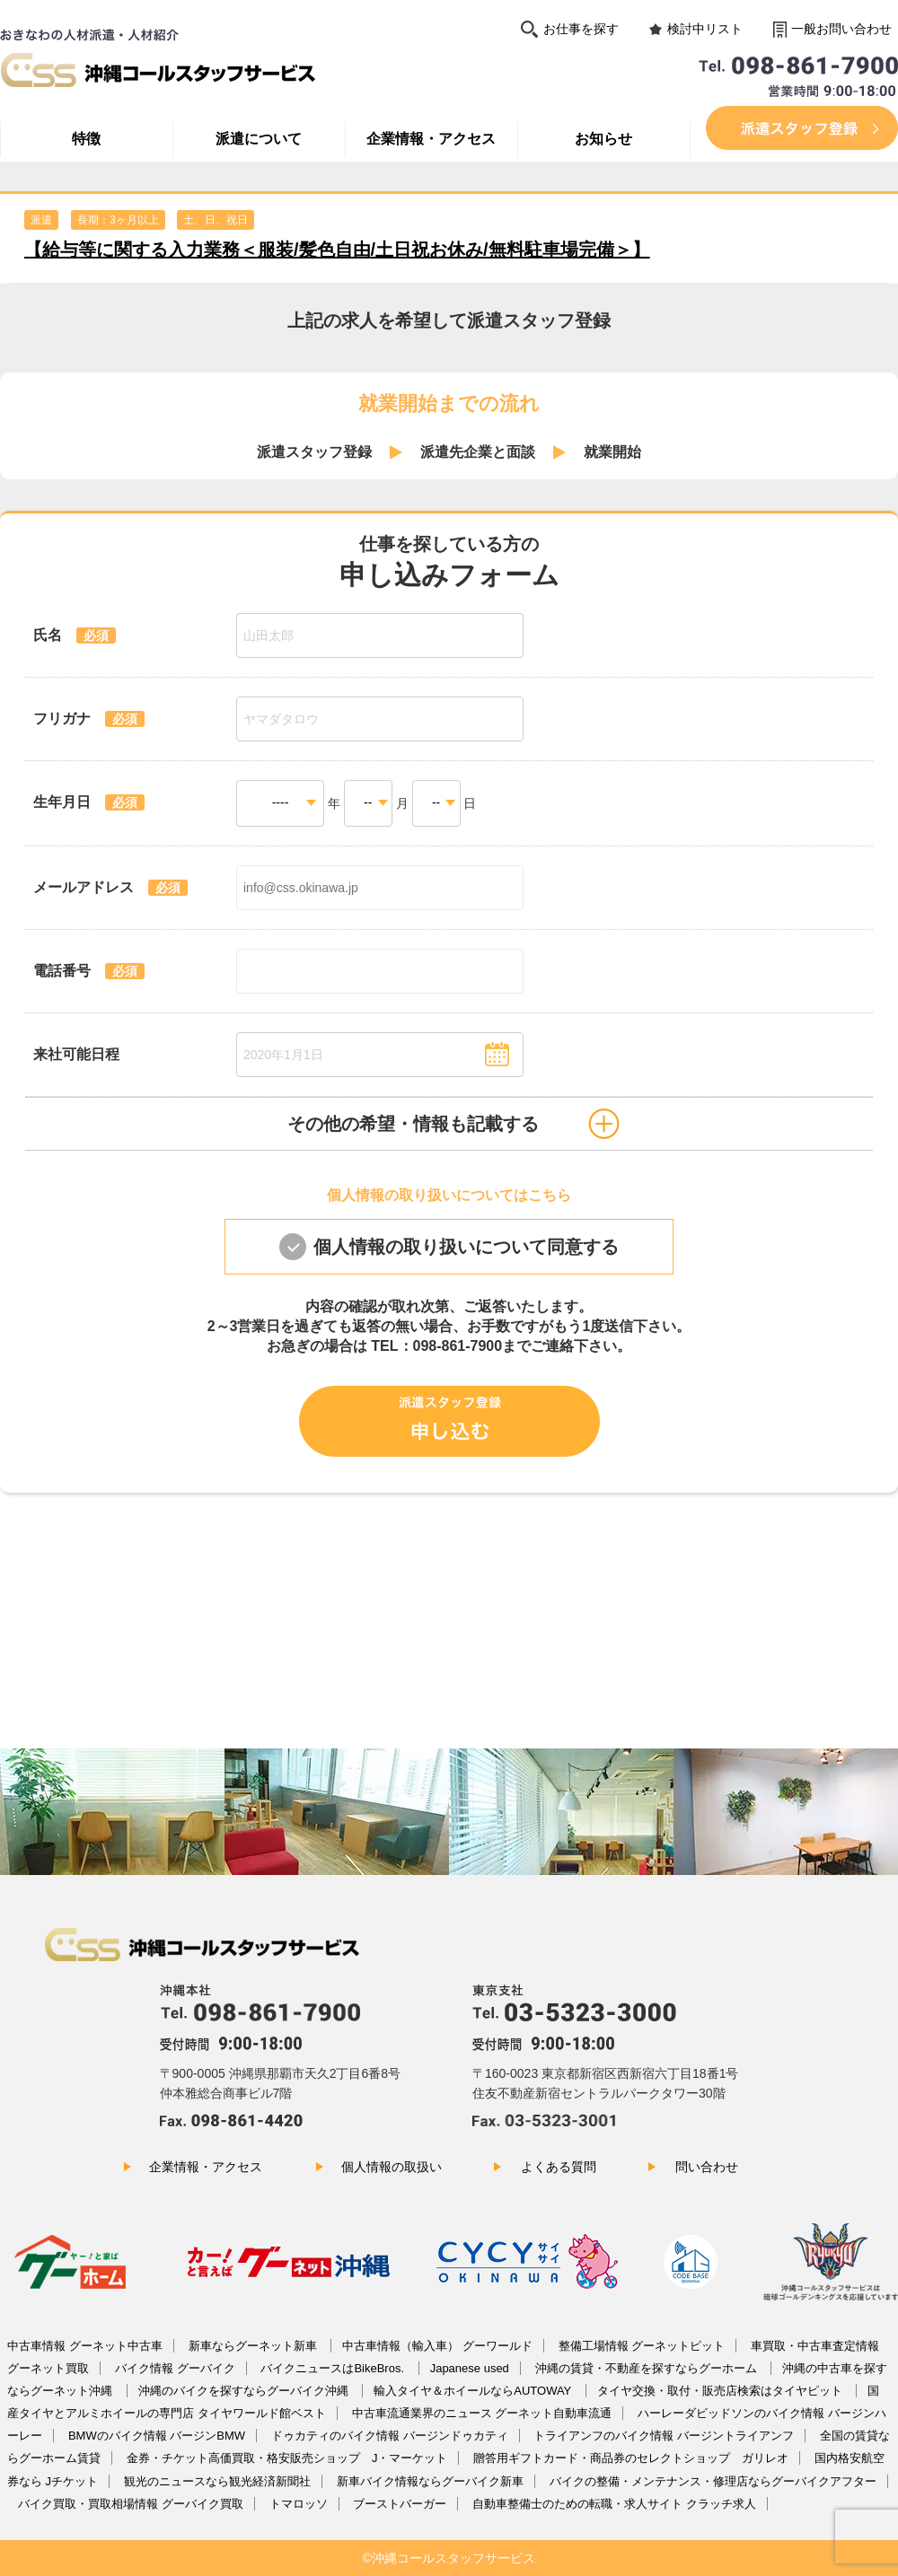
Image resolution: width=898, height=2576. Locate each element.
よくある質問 (558, 2167)
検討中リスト (705, 29)
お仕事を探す (581, 29)
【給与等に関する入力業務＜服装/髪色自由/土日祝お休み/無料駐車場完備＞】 (337, 249)
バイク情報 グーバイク (175, 2368)
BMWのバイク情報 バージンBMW (156, 2435)
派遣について (259, 138)
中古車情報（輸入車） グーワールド (437, 2346)
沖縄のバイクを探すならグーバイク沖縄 (245, 2390)
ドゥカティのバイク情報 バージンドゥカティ (389, 2435)
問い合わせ (706, 2167)
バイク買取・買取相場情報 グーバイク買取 (130, 2503)
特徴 (86, 138)
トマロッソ (298, 2503)
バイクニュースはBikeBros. (333, 2368)
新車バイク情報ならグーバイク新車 (430, 2481)
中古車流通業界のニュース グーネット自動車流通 (482, 2413)
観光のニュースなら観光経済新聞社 (217, 2481)
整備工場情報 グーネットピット (642, 2346)
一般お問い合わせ (841, 29)
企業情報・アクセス (431, 138)
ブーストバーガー (399, 2503)
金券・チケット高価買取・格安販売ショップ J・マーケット (287, 2458)
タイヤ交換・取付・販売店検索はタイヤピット (721, 2390)
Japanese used (469, 2368)
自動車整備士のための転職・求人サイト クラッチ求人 (614, 2503)
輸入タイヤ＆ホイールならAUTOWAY (474, 2390)
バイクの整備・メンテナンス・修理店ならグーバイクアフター (713, 2481)
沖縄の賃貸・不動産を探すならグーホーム (648, 2368)
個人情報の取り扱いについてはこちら (449, 1195)
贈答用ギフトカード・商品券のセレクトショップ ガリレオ (630, 2458)
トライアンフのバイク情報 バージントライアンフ (663, 2435)
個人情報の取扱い (391, 2167)
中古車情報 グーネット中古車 (85, 2346)
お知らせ (603, 138)
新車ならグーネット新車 (255, 2346)
